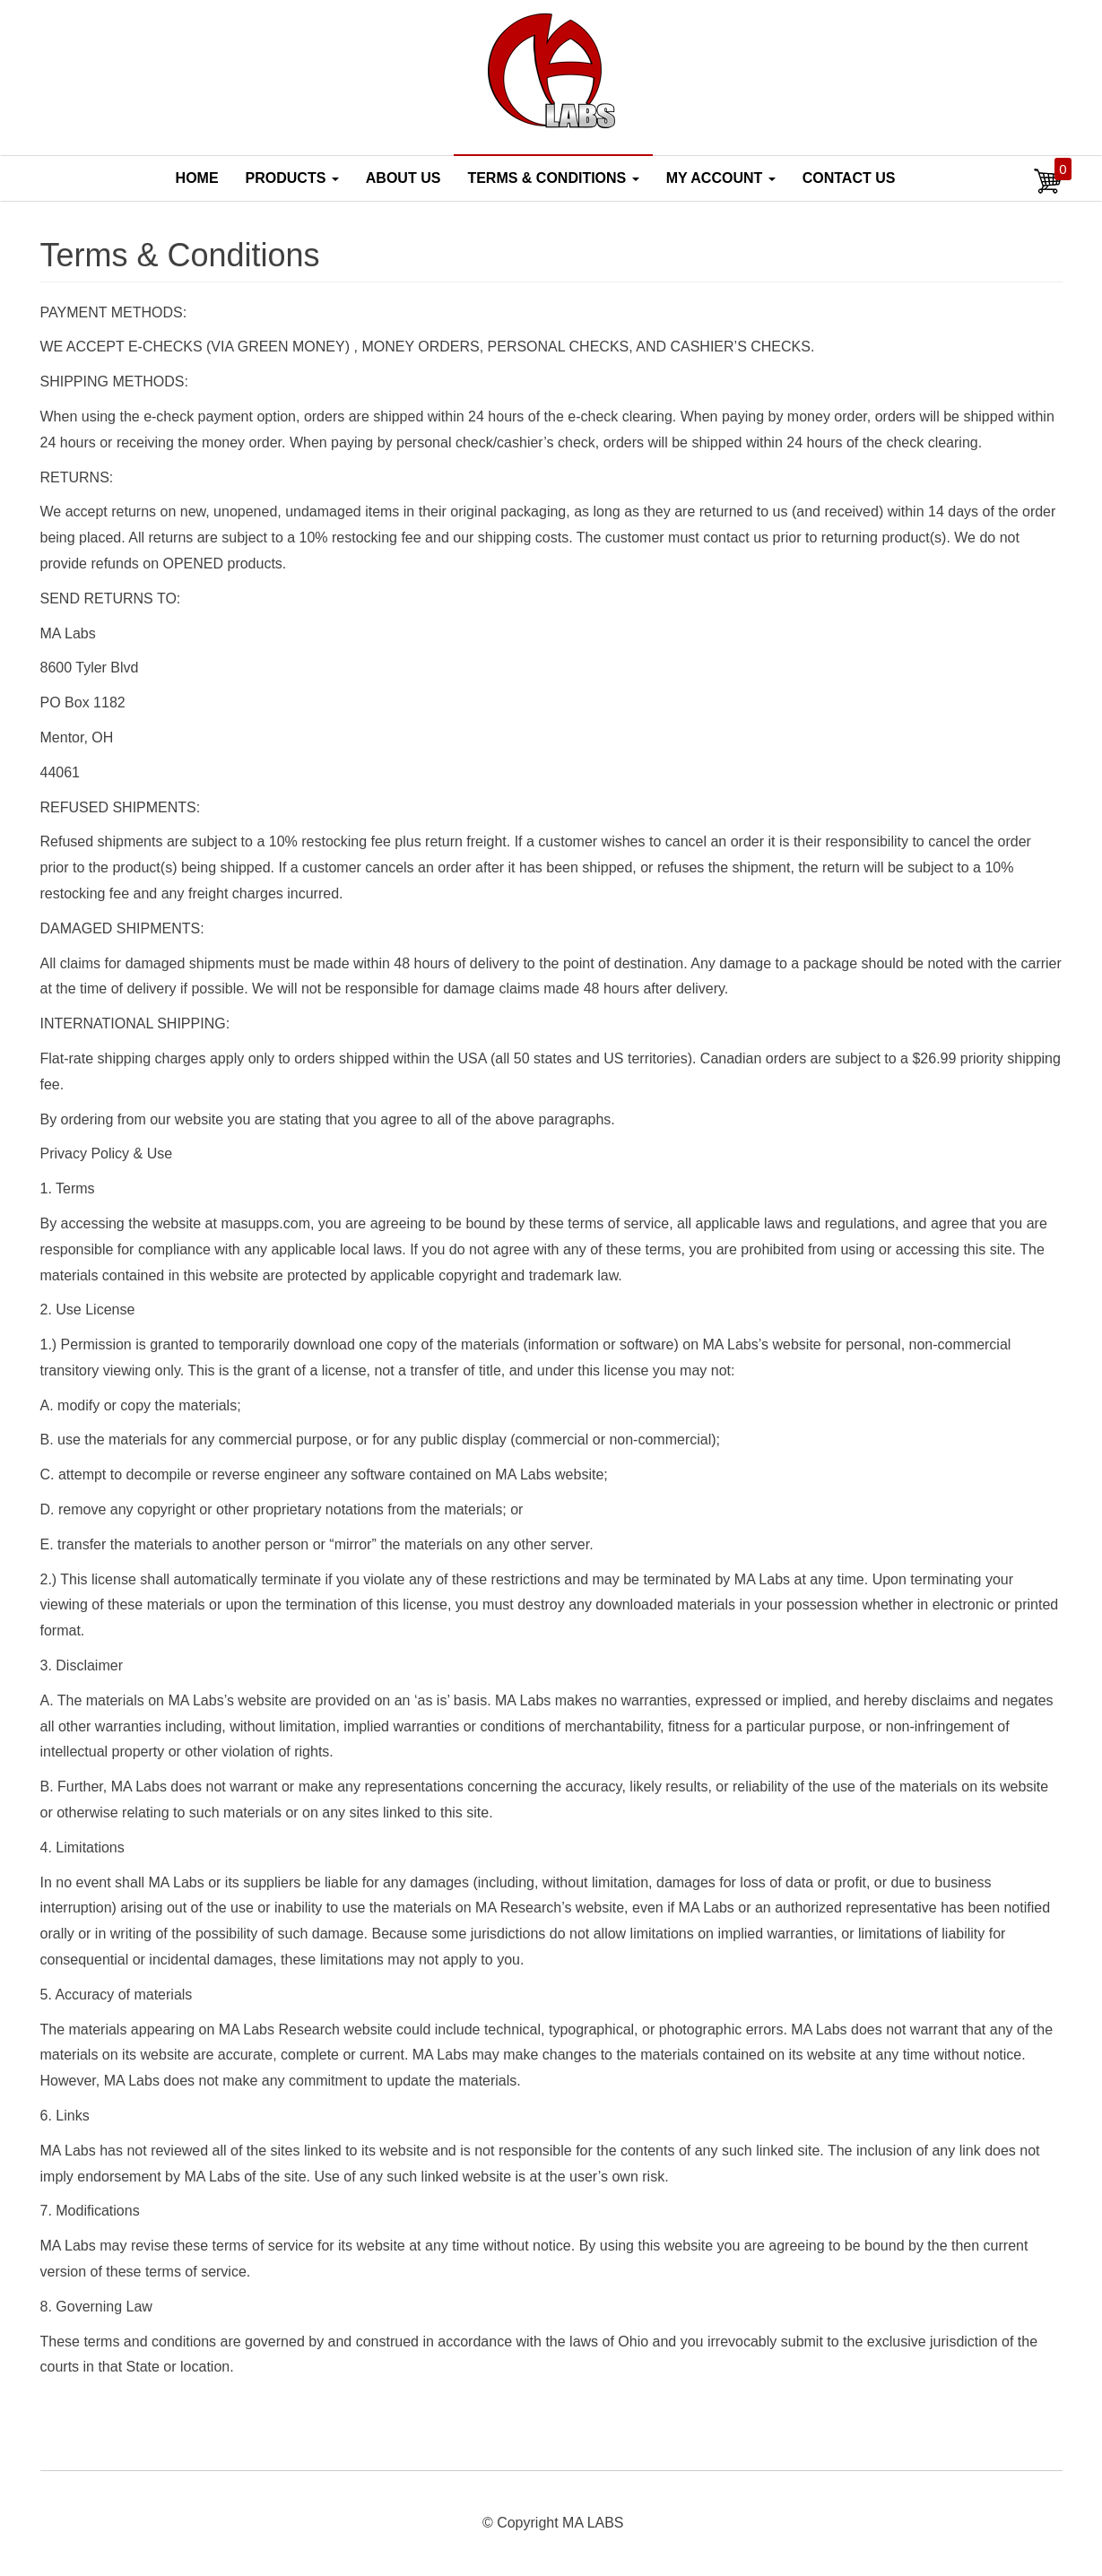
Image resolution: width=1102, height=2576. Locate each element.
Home (197, 178)
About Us (403, 178)
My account (721, 178)
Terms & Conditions (552, 178)
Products (292, 178)
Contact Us (849, 178)
